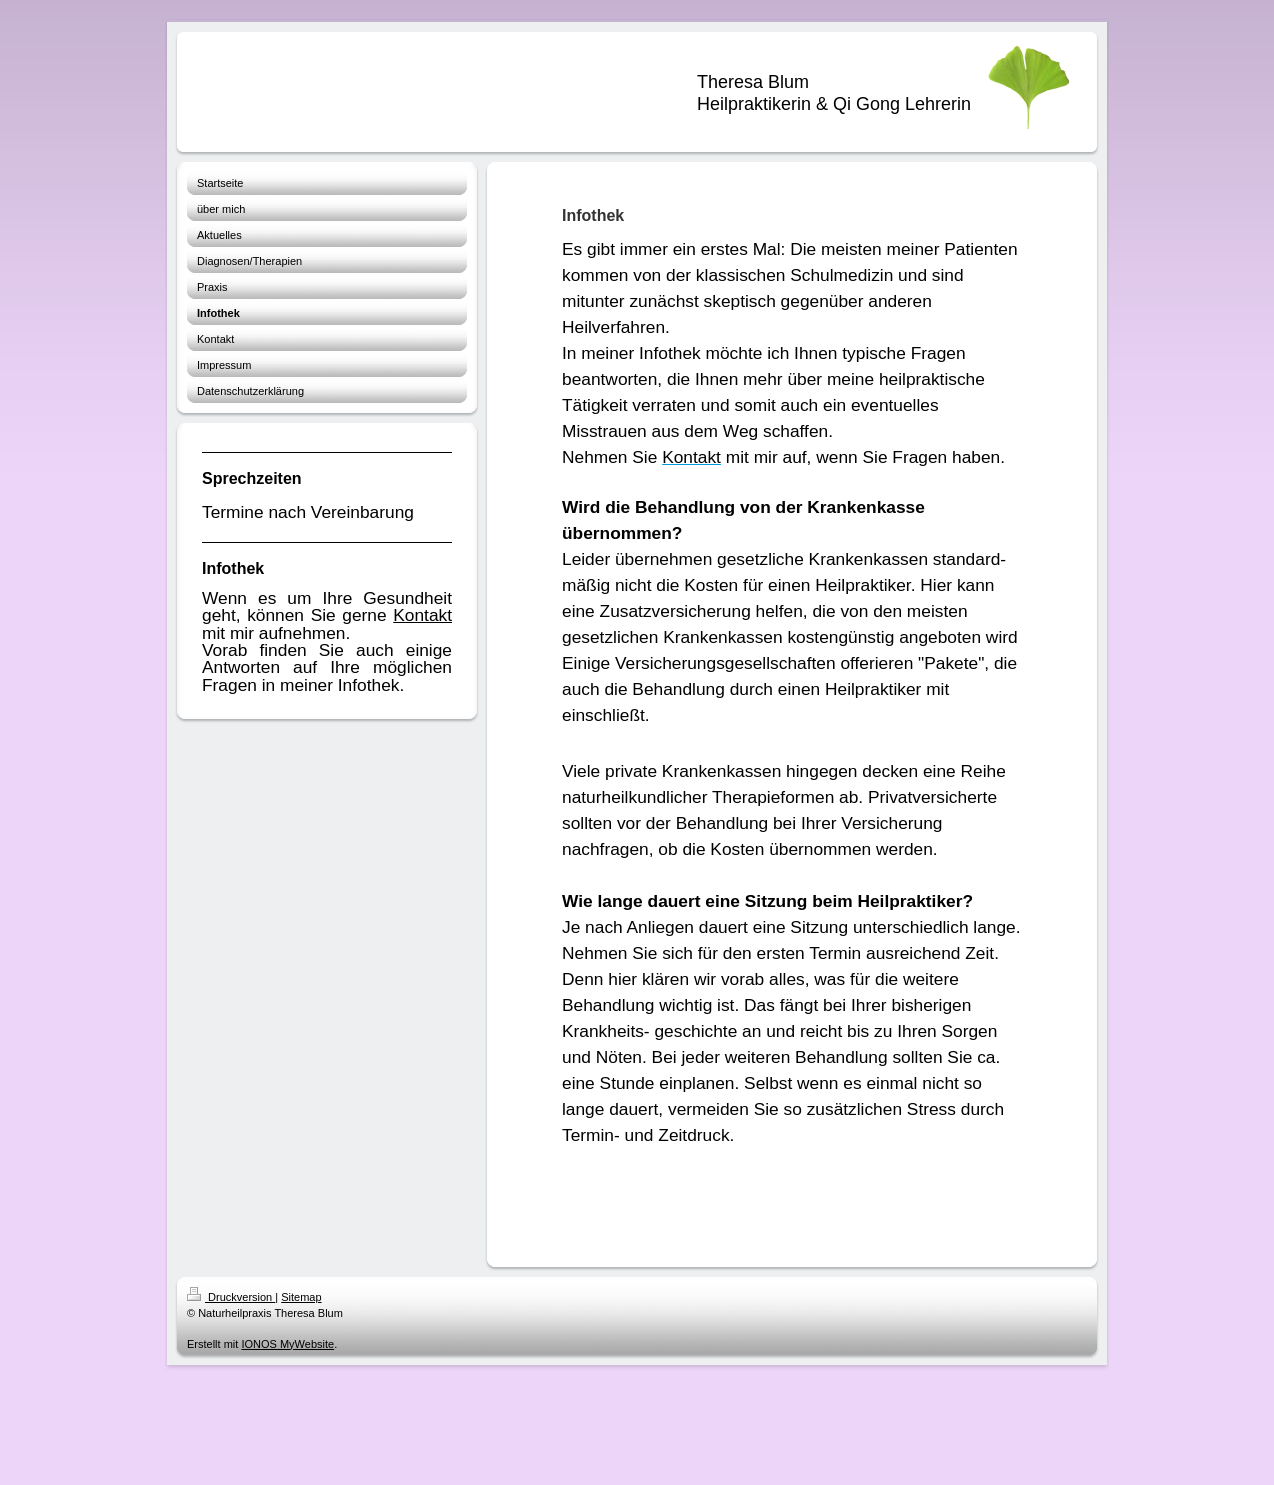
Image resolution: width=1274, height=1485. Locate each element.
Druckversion (231, 1297)
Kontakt (422, 615)
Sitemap (301, 1297)
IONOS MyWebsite (287, 1344)
